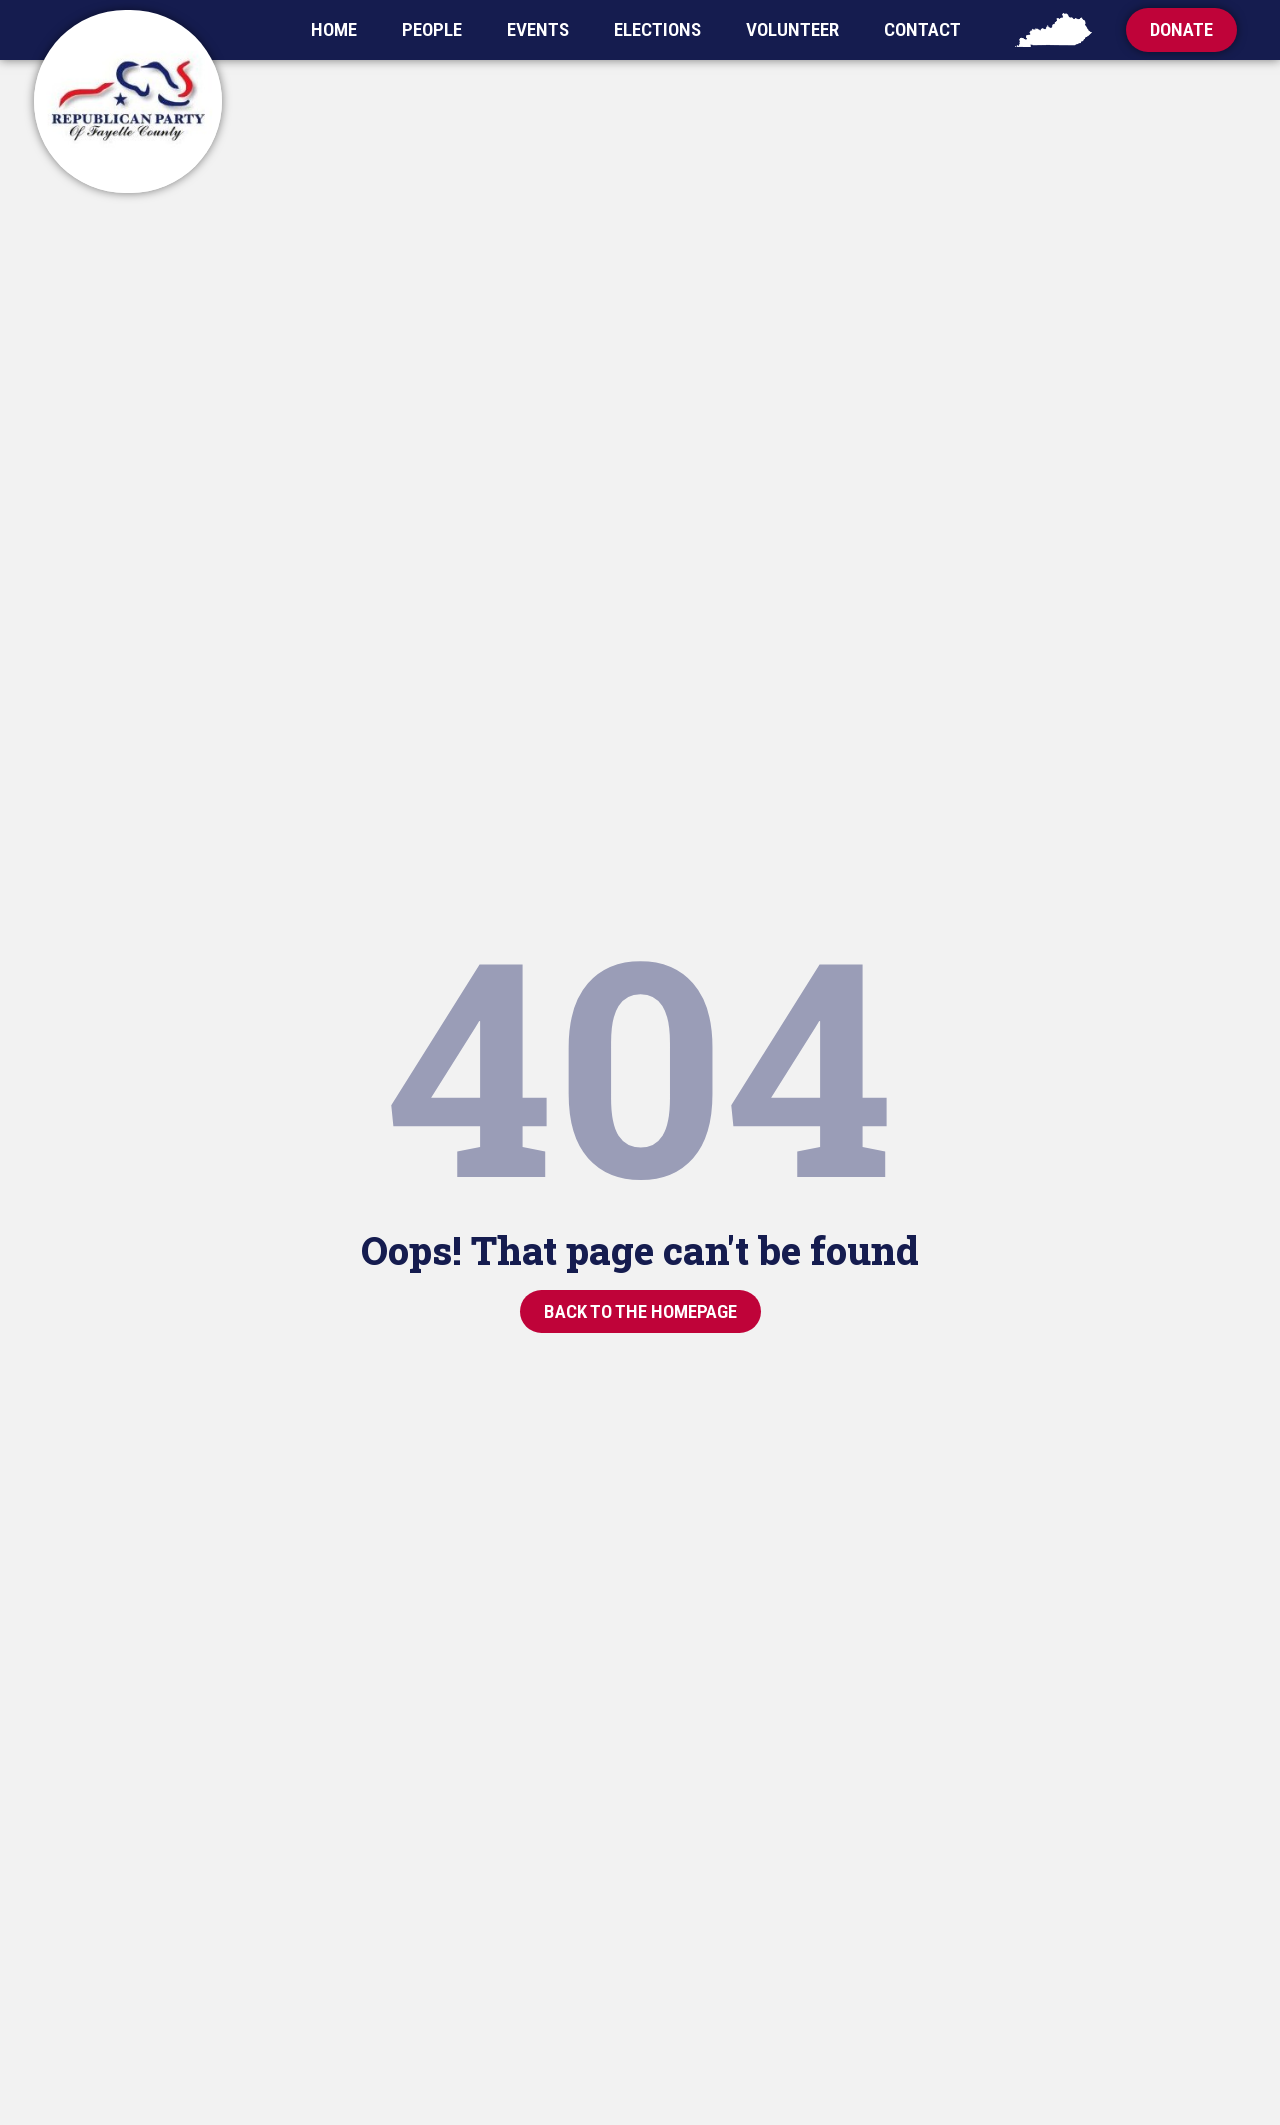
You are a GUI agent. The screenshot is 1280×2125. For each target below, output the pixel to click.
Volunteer (792, 29)
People (432, 29)
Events (538, 29)
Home (334, 29)
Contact (922, 29)
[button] (1181, 29)
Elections (657, 29)
